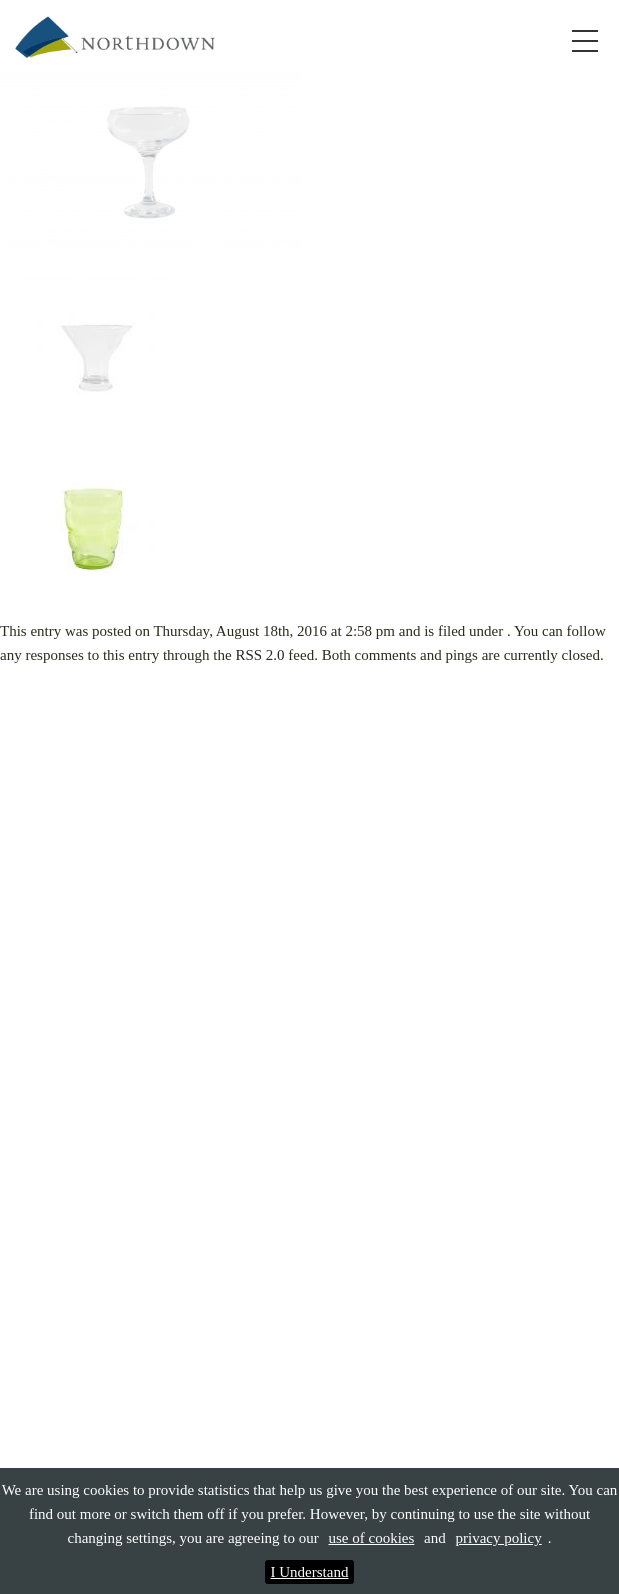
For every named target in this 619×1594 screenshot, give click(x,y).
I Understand (310, 1572)
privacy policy (498, 1538)
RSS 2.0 (259, 655)
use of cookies (371, 1538)
